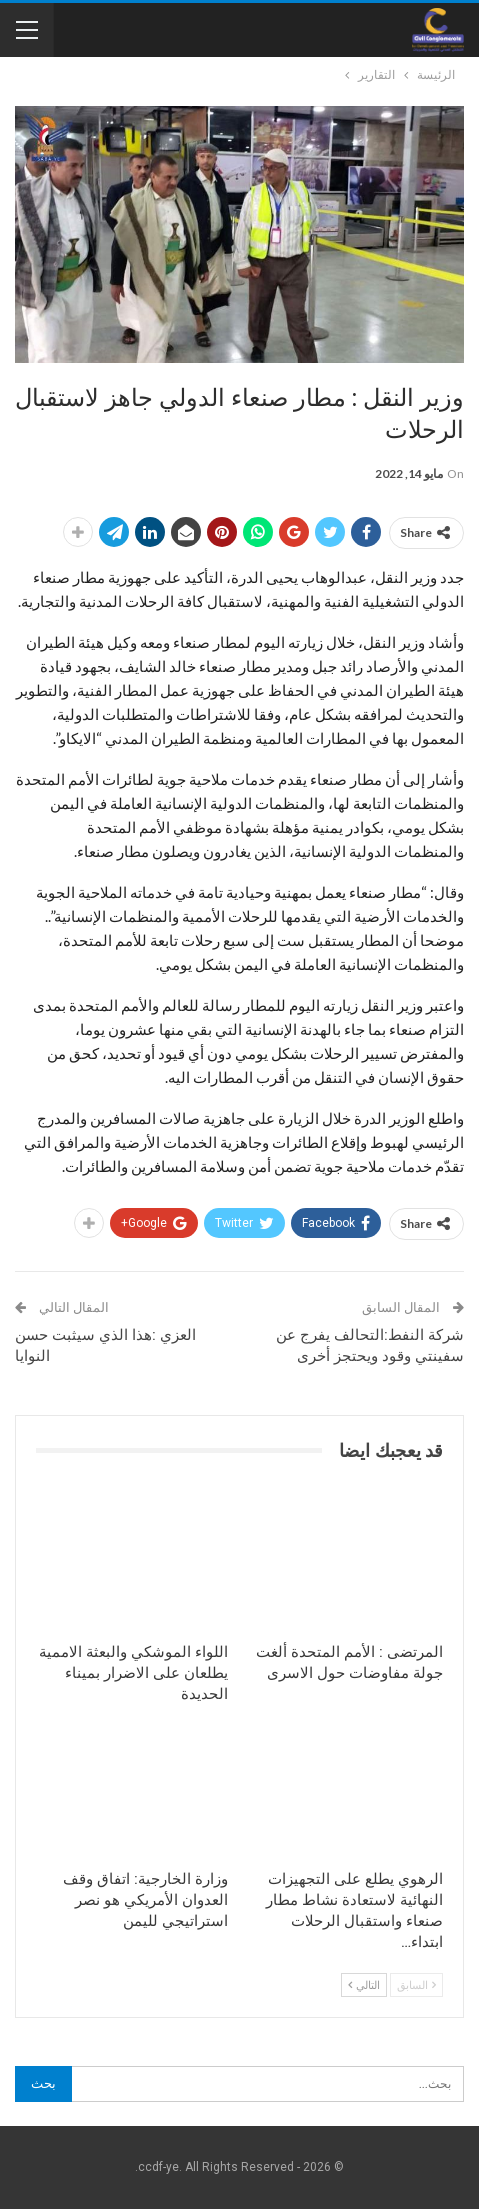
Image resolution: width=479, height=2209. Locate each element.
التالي (364, 1984)
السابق (416, 1984)
